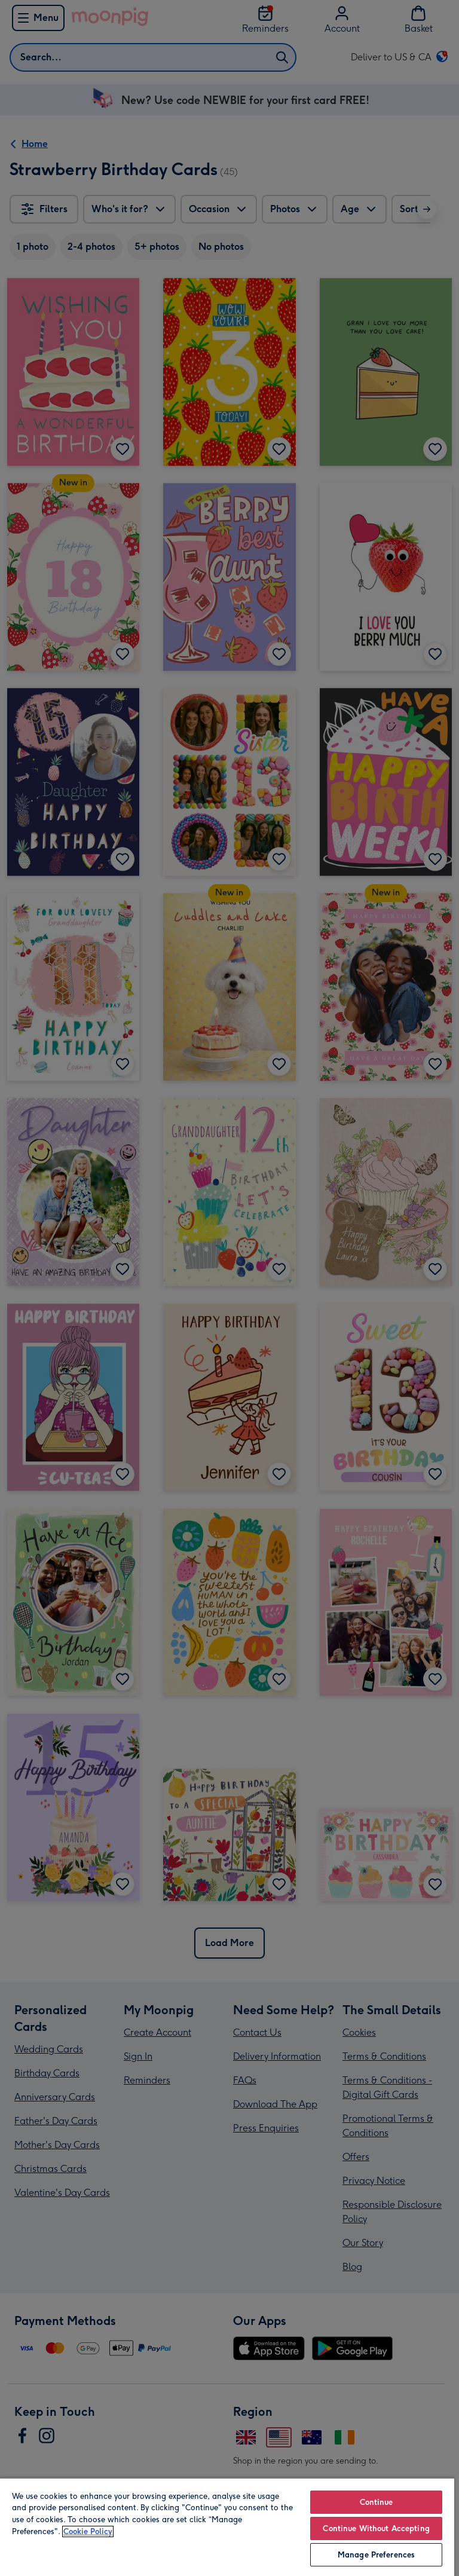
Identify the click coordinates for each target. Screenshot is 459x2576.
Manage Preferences (376, 2554)
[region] (227, 2526)
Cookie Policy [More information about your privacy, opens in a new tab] (87, 2531)
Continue (376, 2502)
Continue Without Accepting (376, 2528)
